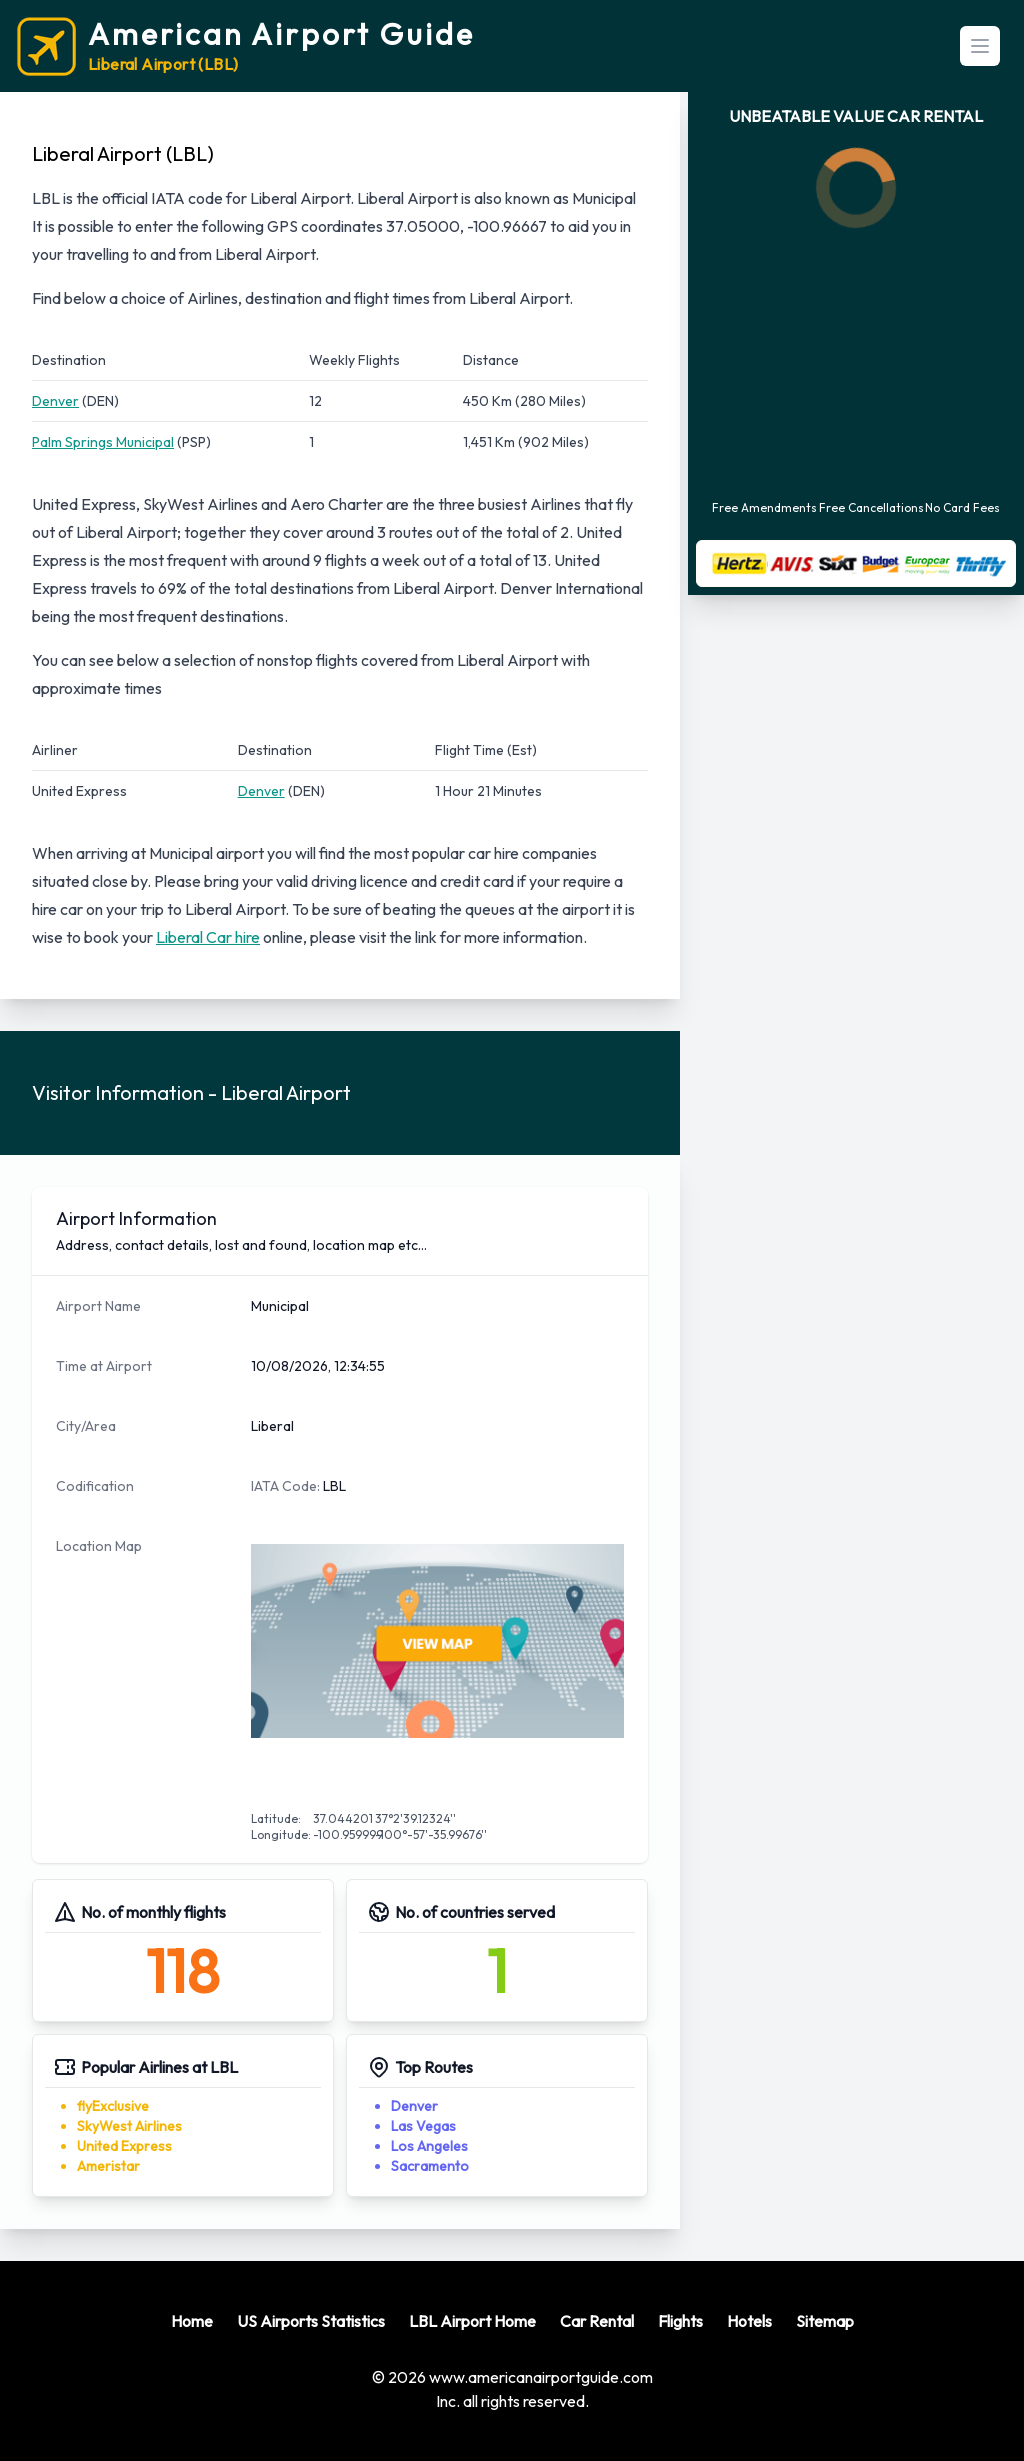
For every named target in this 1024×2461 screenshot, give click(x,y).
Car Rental (597, 2321)
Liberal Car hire (208, 937)
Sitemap (825, 2321)
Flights (680, 2321)
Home (192, 2321)
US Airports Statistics (311, 2321)
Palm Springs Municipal (103, 442)
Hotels (749, 2321)
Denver (55, 401)
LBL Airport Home (472, 2321)
